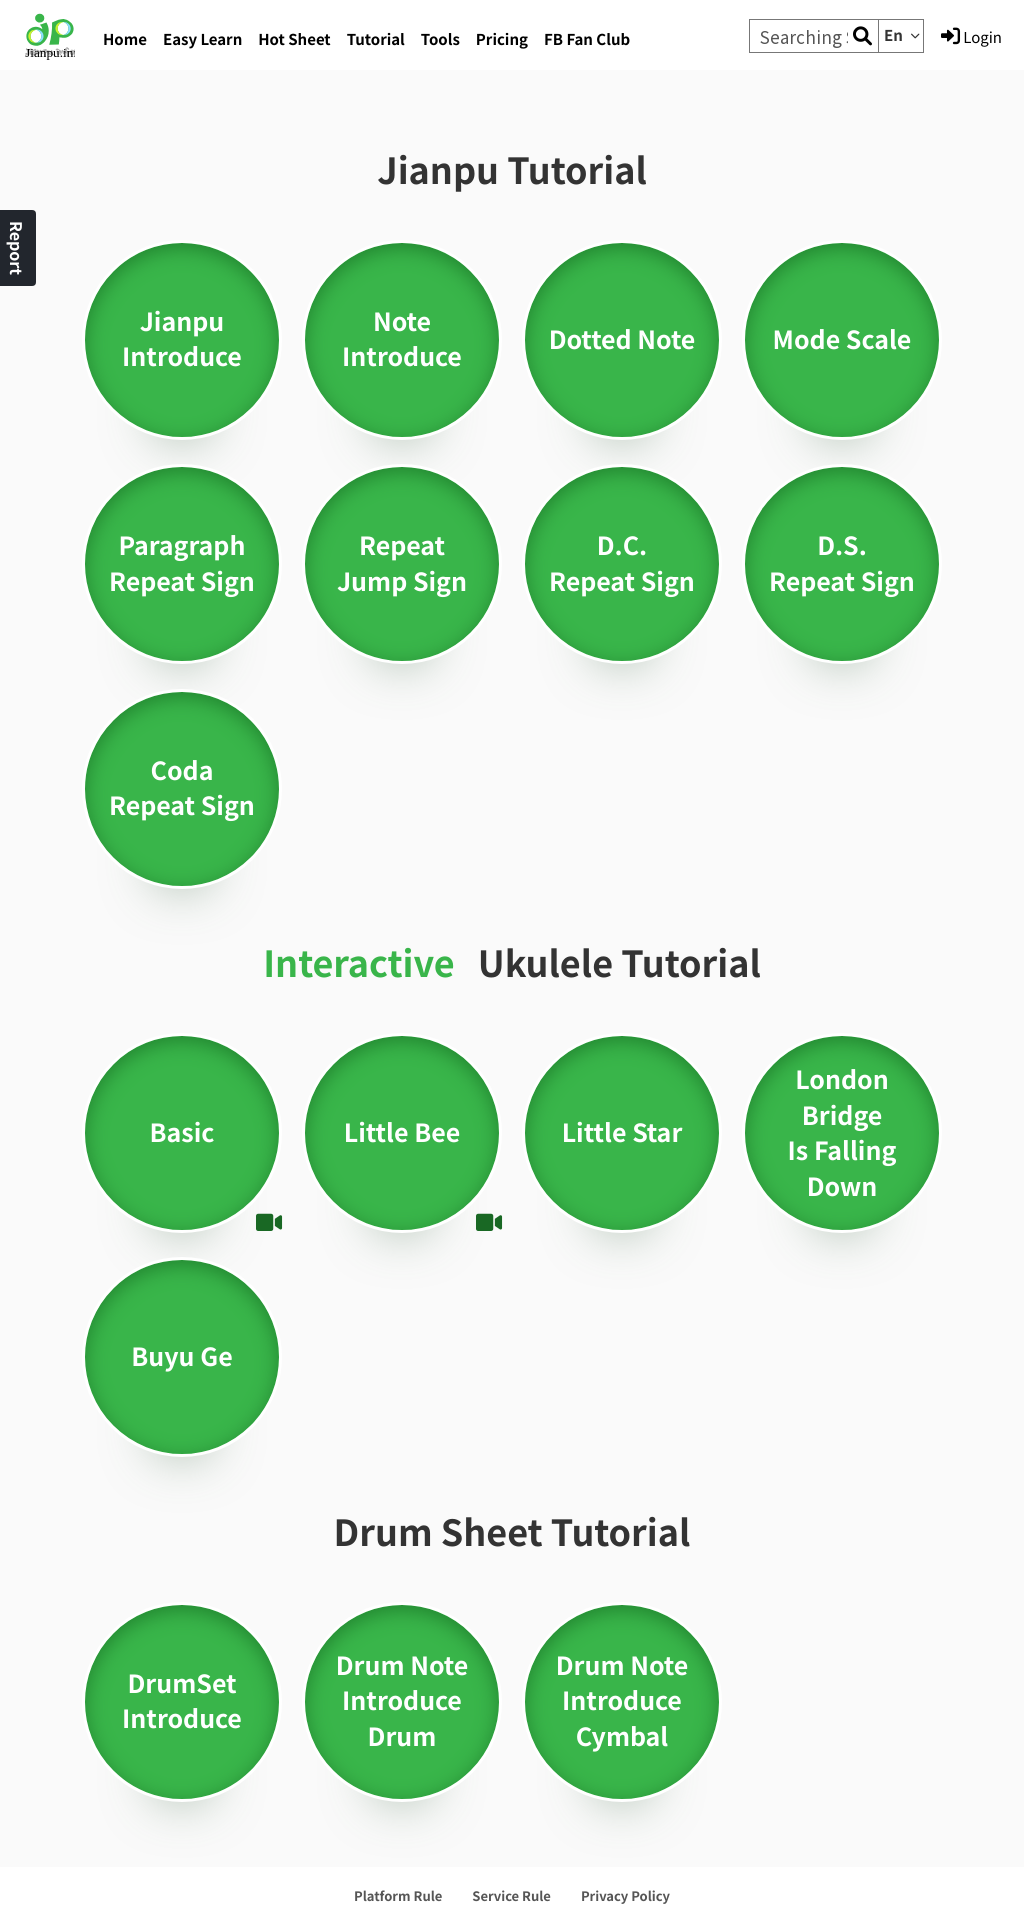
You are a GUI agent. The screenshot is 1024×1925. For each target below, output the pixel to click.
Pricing (502, 39)
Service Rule (511, 1895)
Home (125, 39)
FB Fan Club (587, 39)
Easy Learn (202, 39)
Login (971, 37)
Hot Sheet (294, 39)
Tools (440, 39)
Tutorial (376, 39)
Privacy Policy (625, 1895)
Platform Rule (398, 1895)
